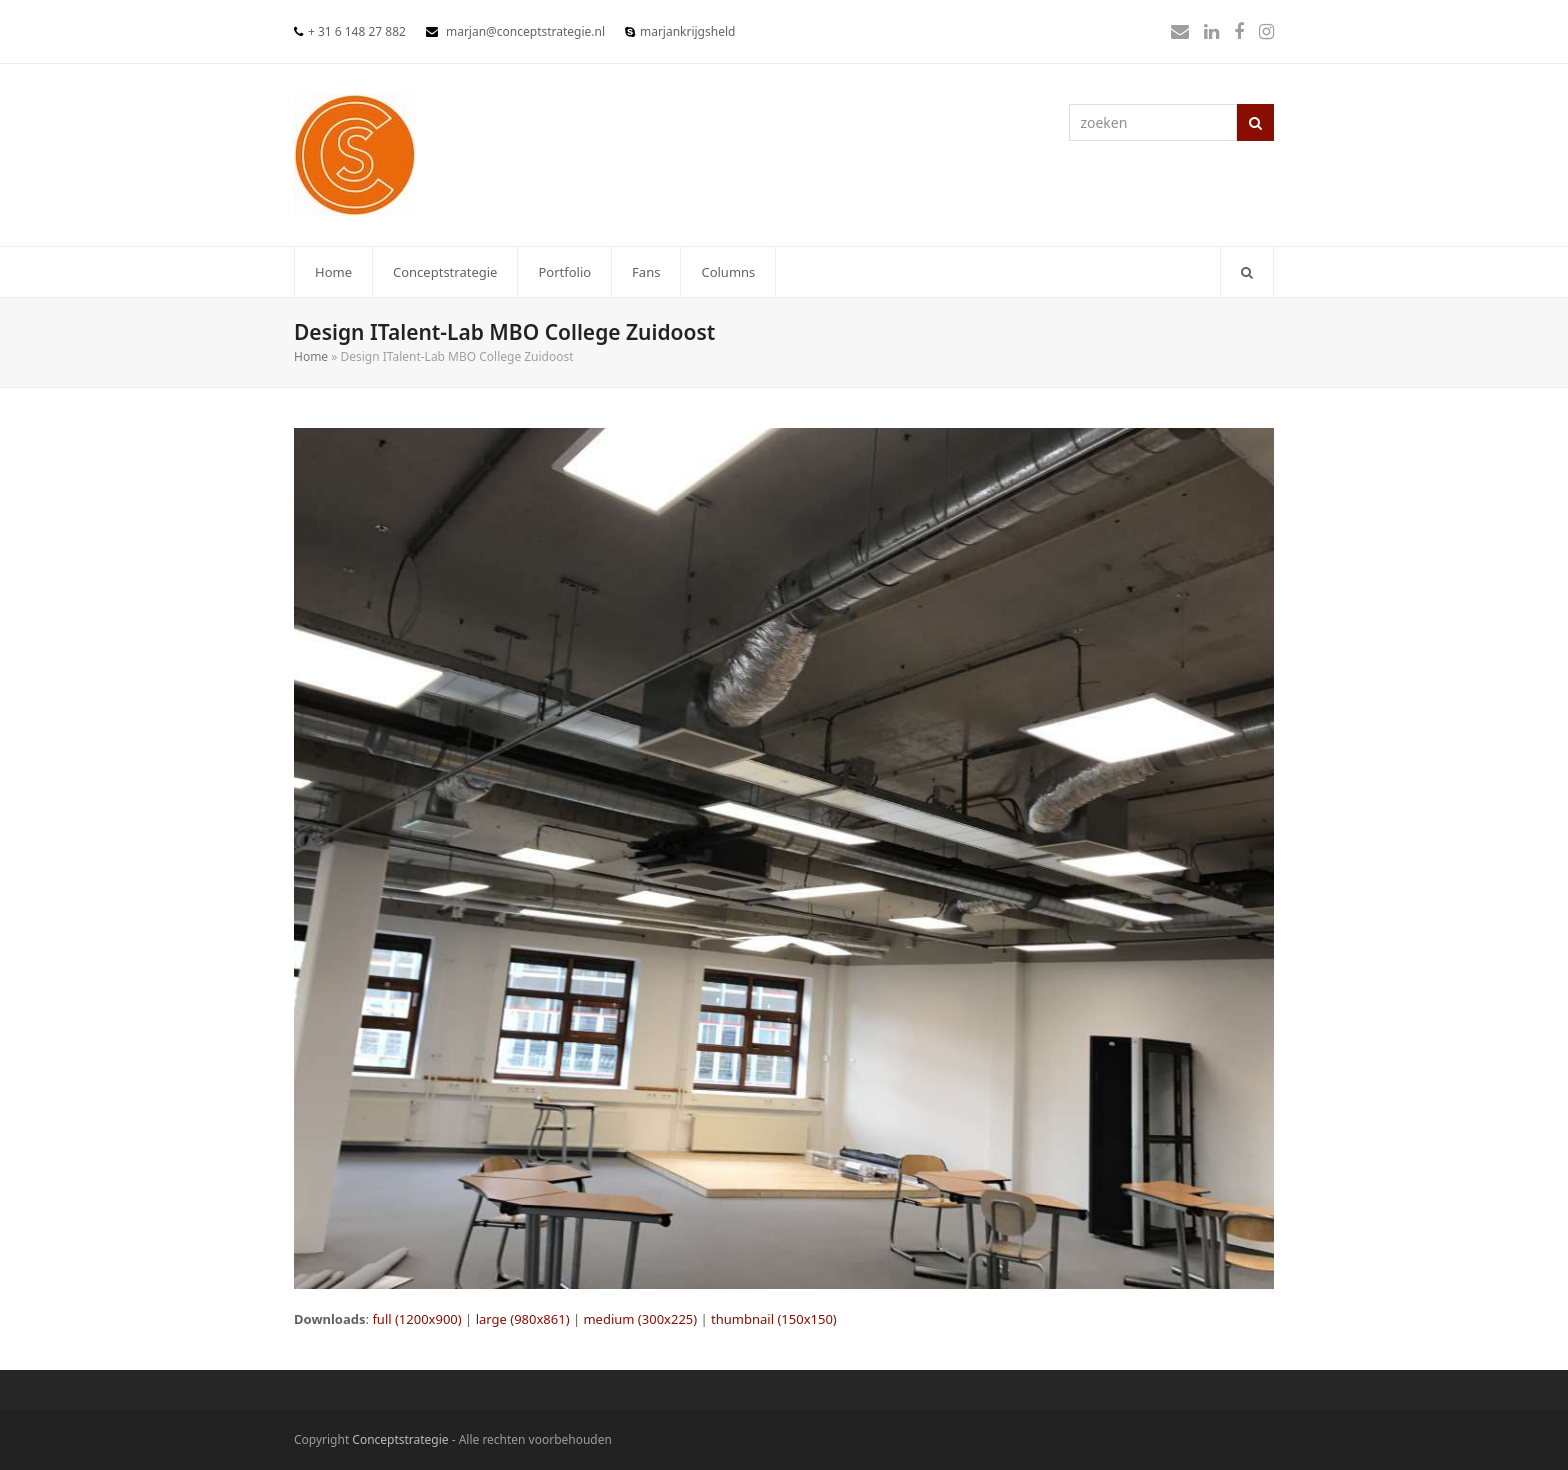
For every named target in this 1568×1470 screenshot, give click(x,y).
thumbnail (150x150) (774, 1319)
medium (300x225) (640, 1319)
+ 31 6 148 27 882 (357, 31)
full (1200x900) (416, 1319)
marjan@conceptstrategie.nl (525, 31)
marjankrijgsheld (687, 31)
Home (311, 356)
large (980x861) (523, 1319)
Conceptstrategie (400, 1439)
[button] (1247, 272)
